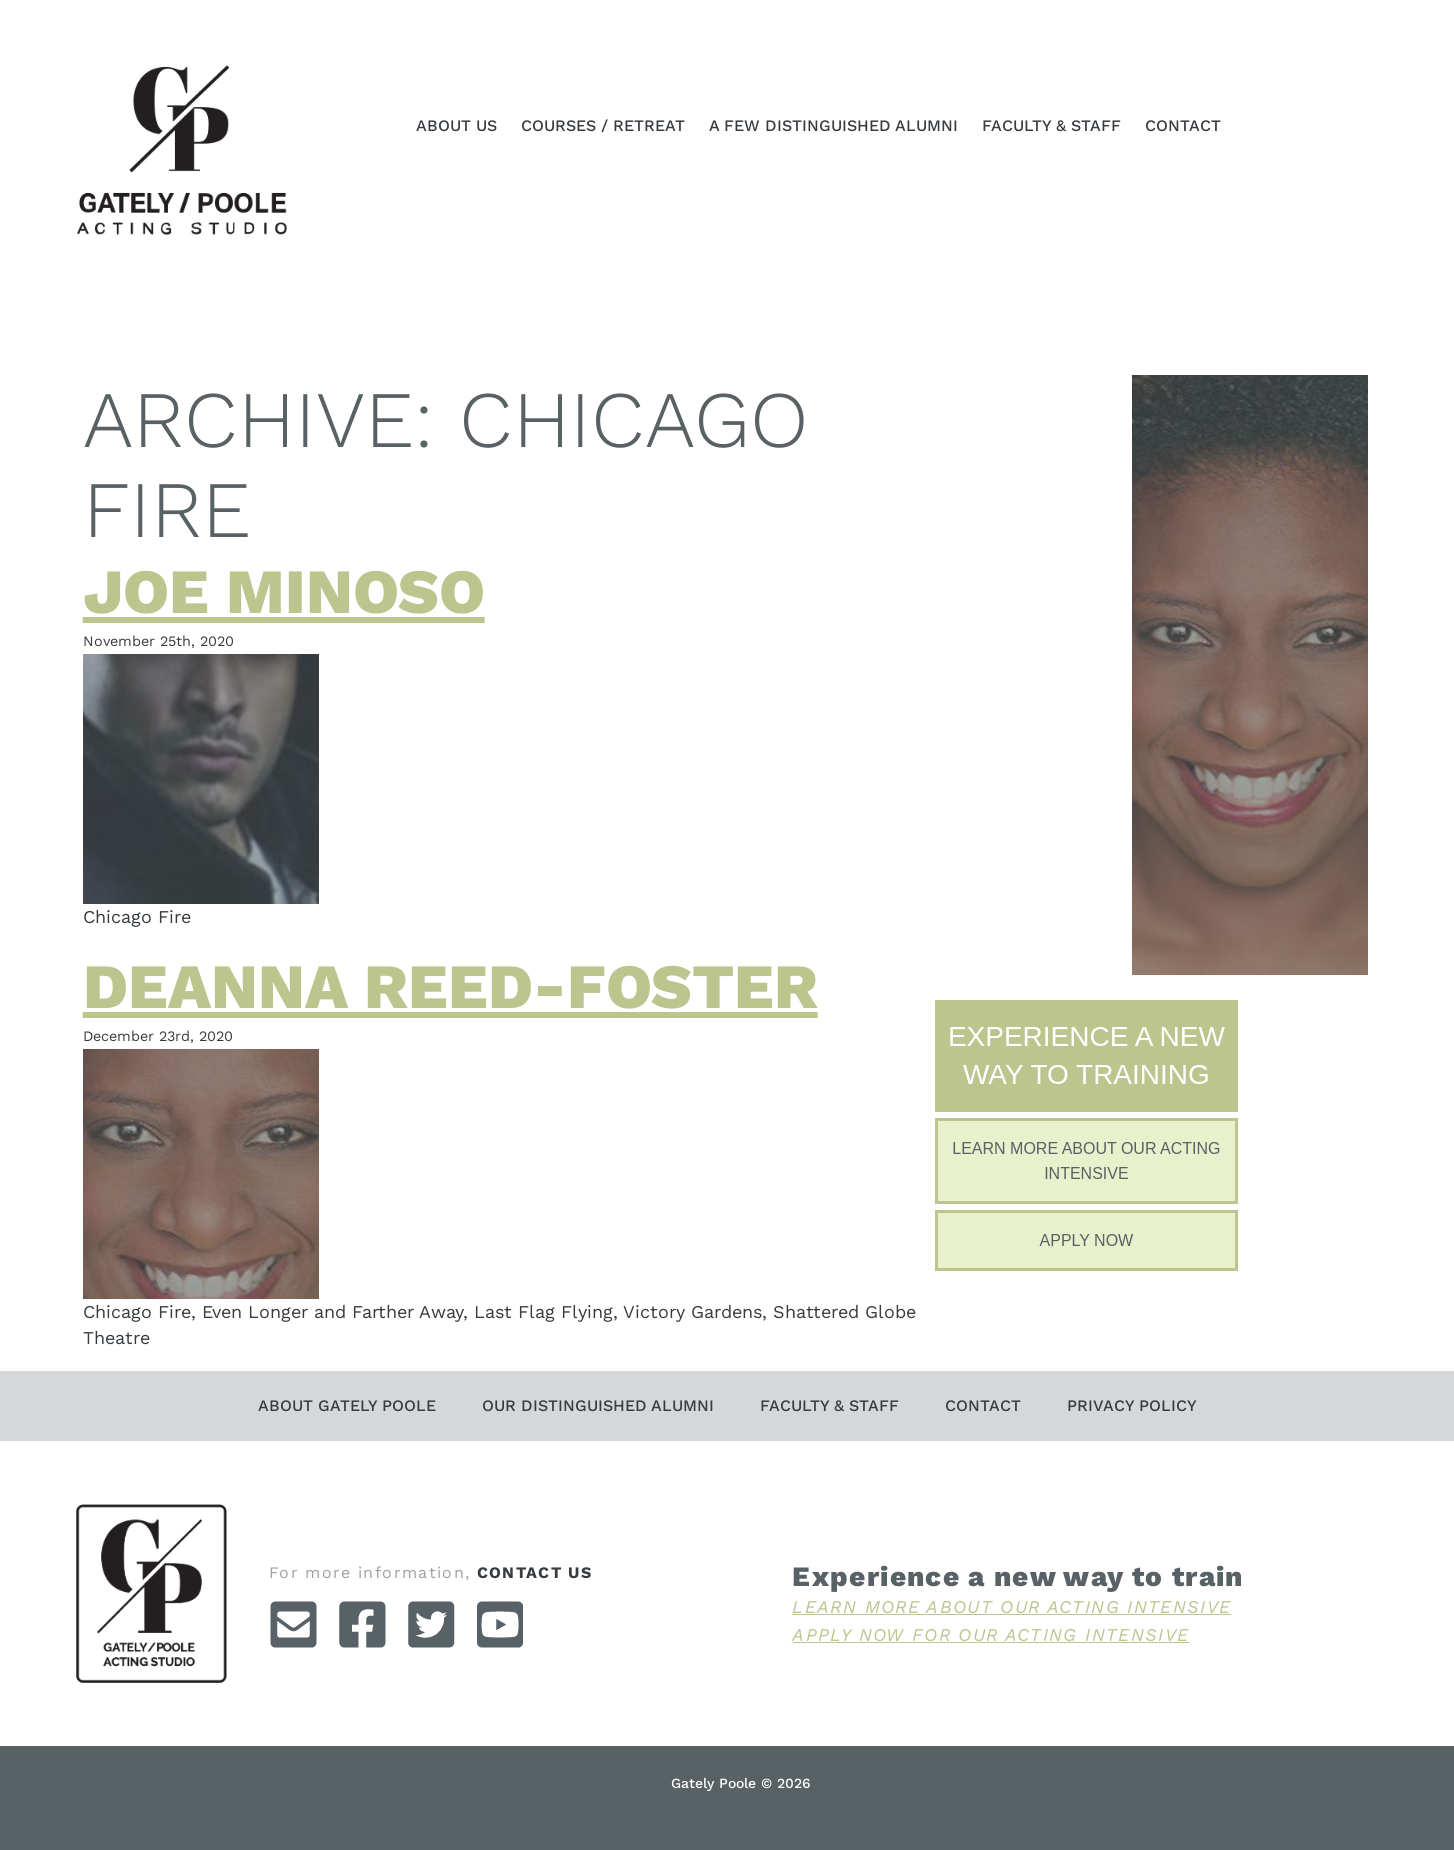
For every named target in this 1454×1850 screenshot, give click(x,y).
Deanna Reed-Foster (450, 986)
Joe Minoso (284, 591)
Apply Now (1087, 1240)
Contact (1183, 125)
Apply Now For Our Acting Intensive (990, 1634)
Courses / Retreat (603, 125)
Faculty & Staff (1051, 125)
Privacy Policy (1132, 1405)
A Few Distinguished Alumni (833, 125)
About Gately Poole (347, 1405)
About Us (456, 125)
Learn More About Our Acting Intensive (1011, 1606)
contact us (535, 1572)
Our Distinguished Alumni (598, 1405)
